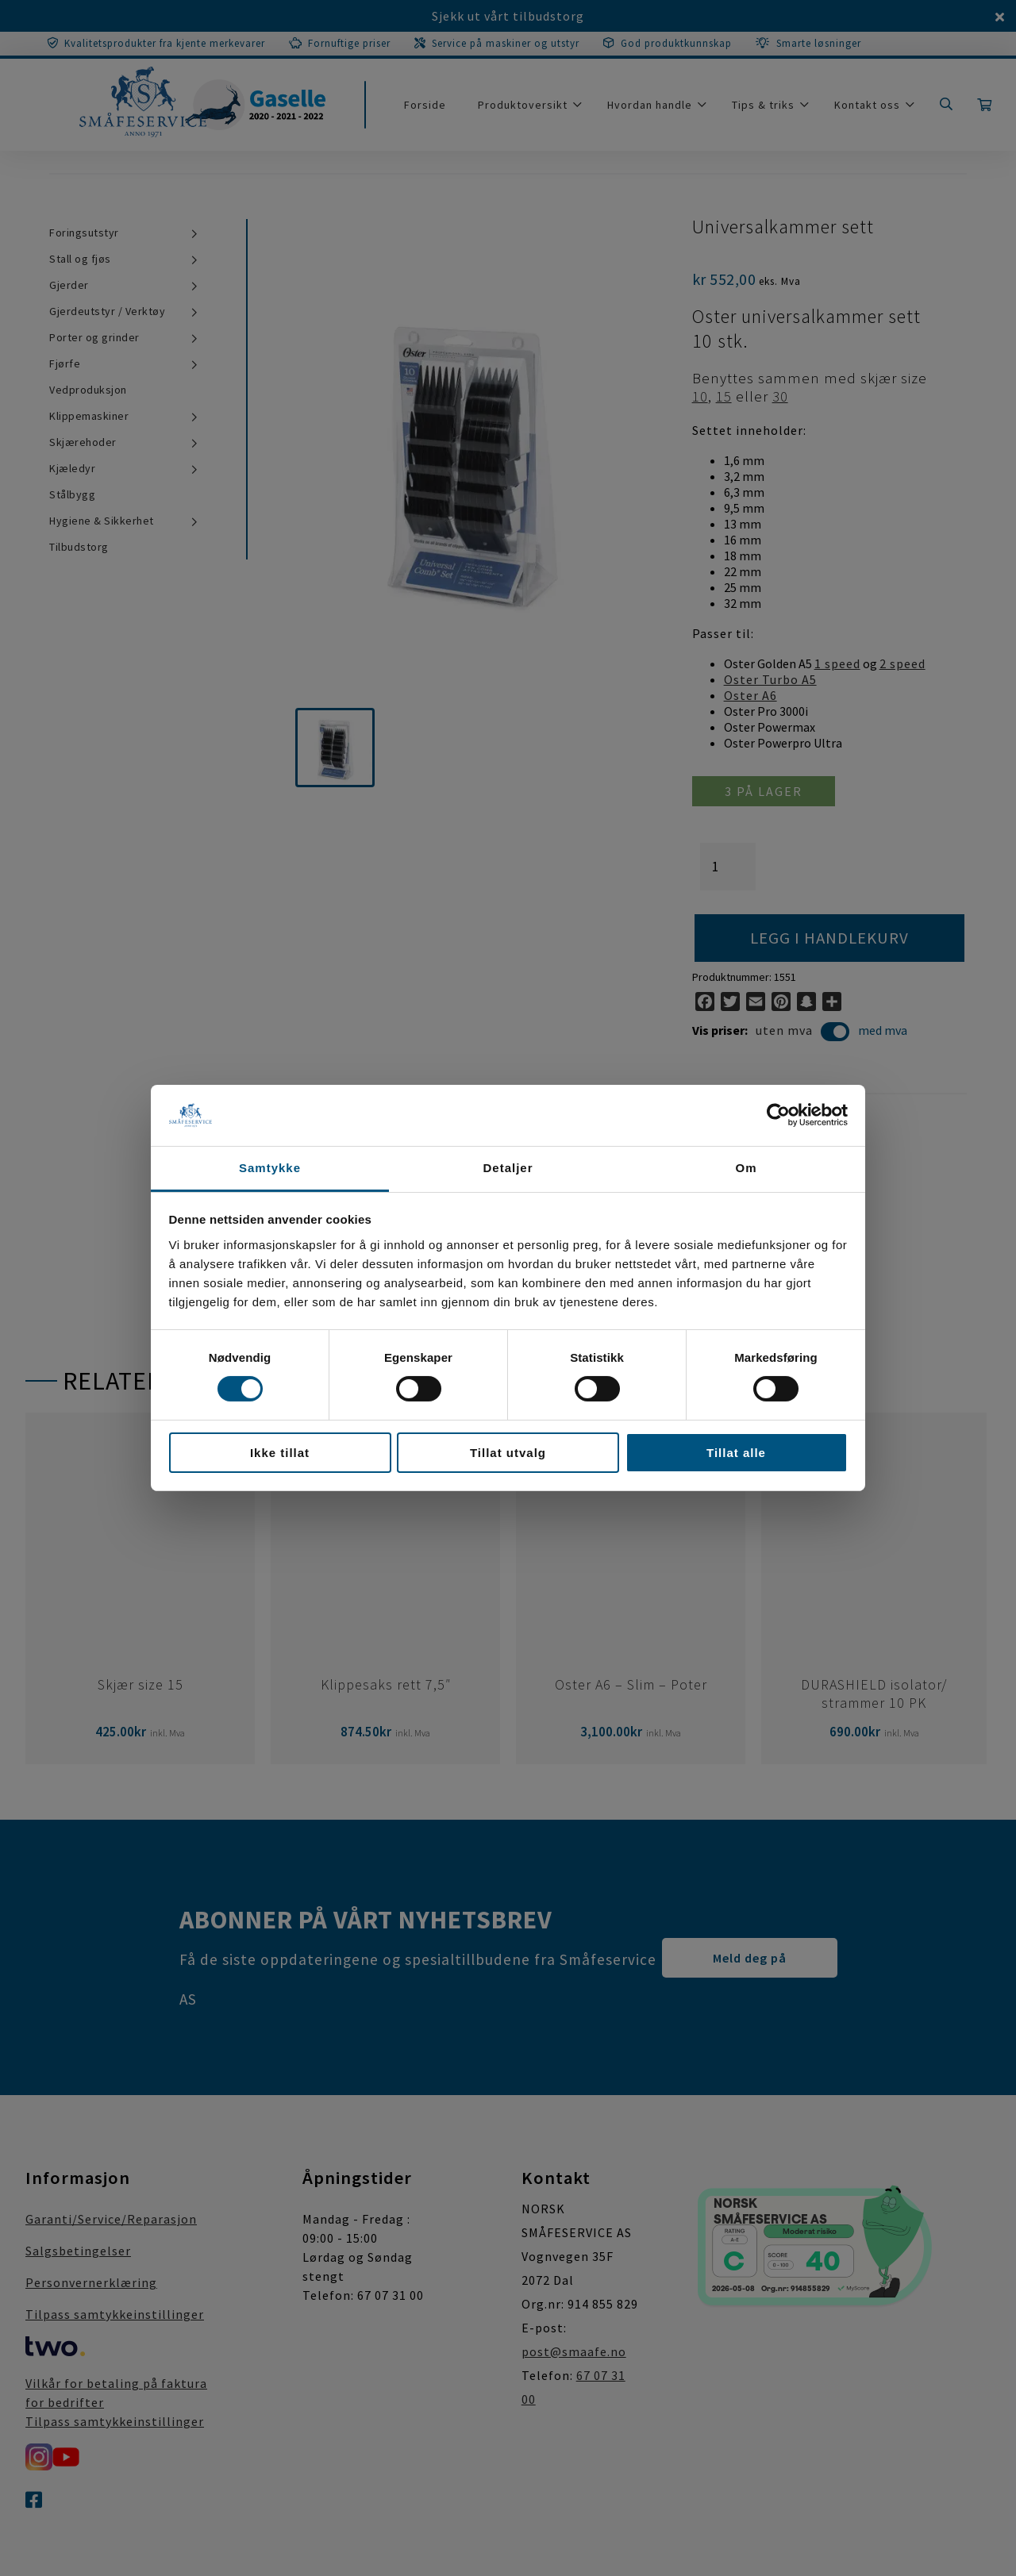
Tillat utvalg (508, 1452)
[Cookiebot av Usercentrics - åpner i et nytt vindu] (778, 1115)
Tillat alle (736, 1452)
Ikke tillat (280, 1452)
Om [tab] (745, 1168)
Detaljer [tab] (508, 1168)
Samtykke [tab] (270, 1168)
